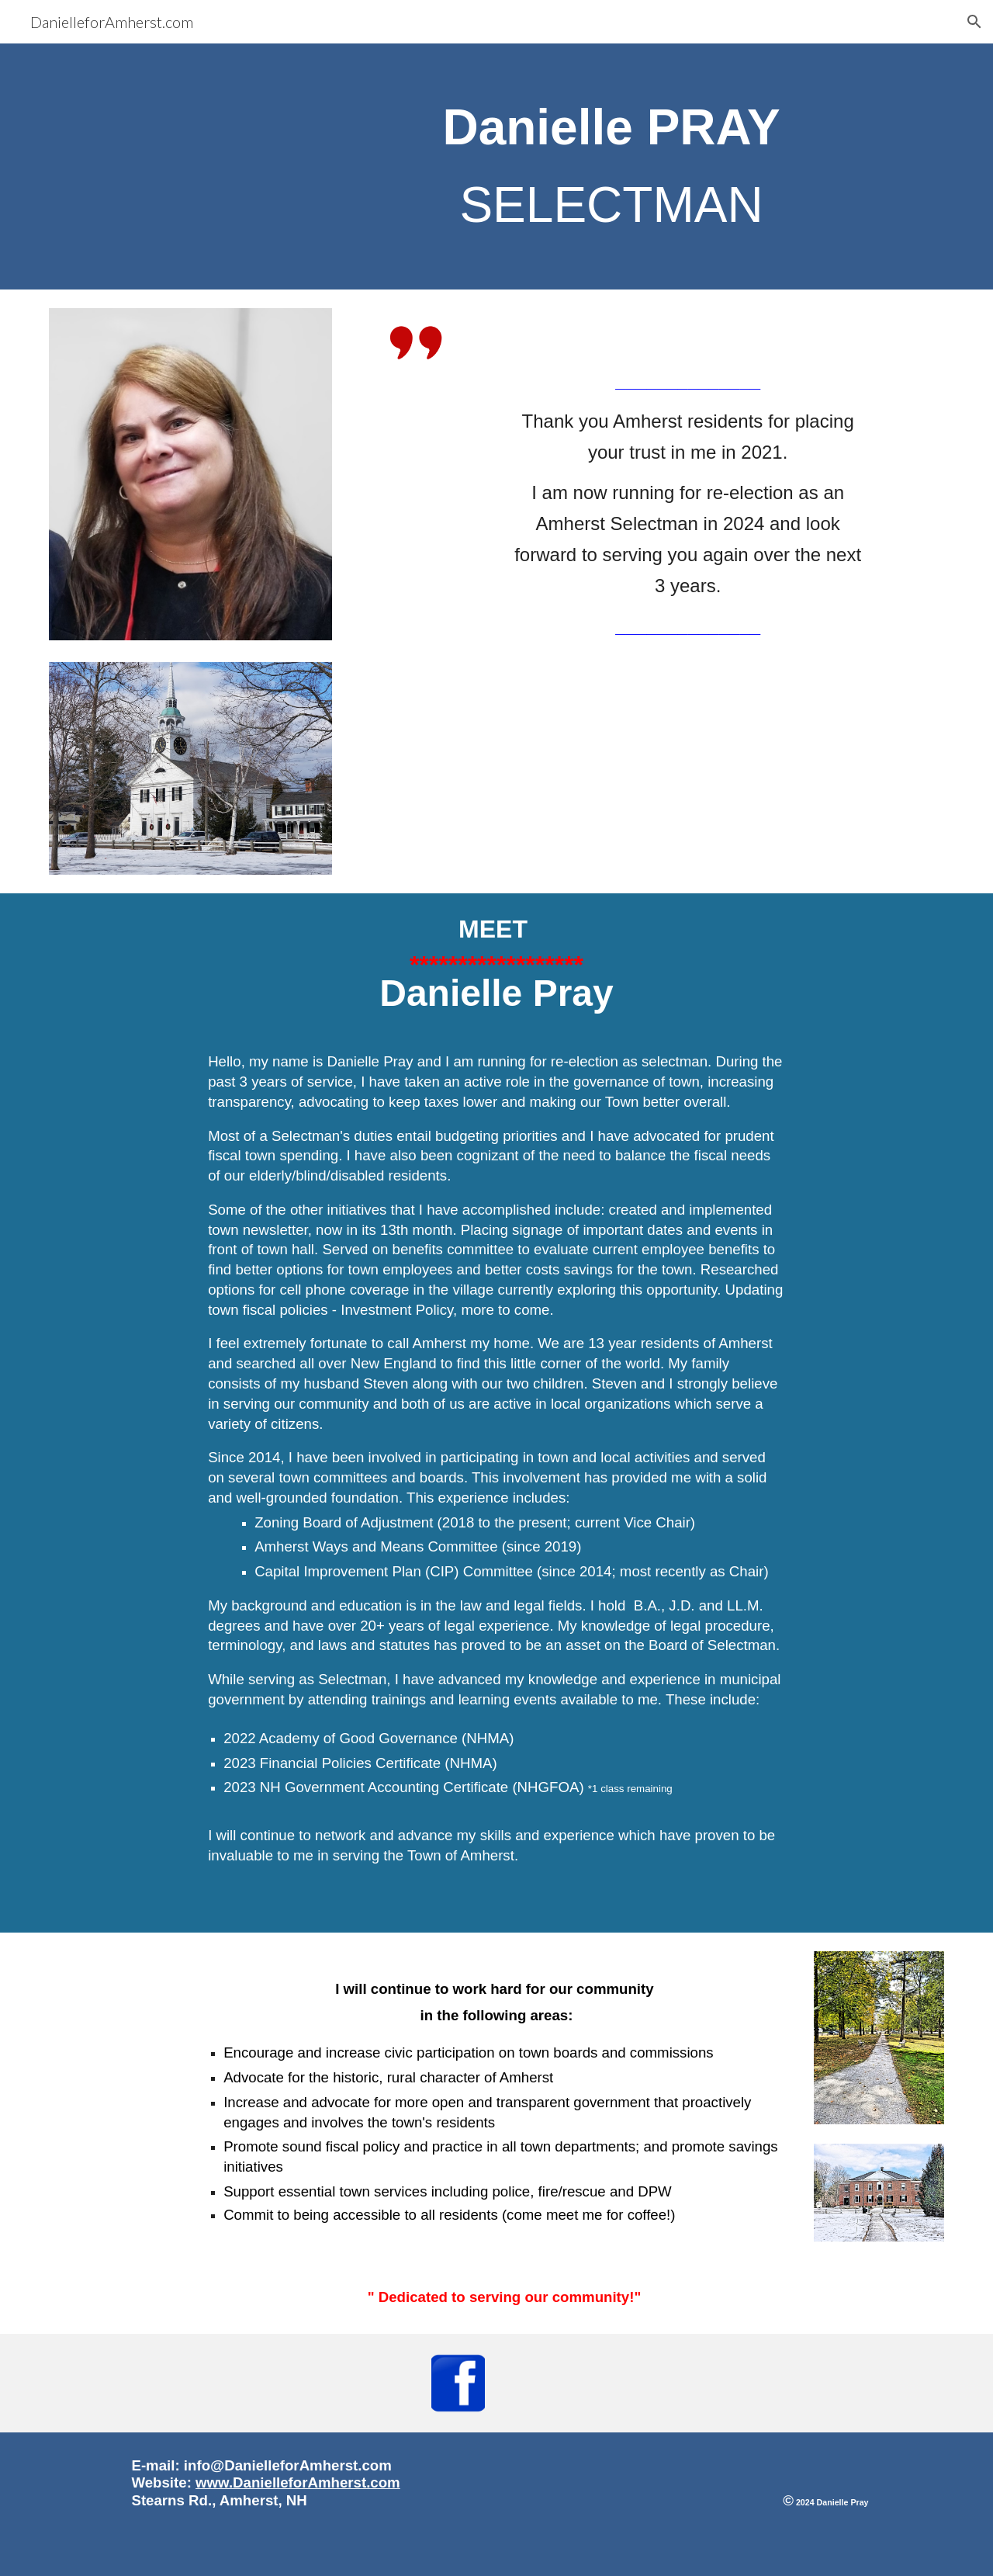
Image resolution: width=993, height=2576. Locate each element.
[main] (611, 166)
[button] (974, 21)
